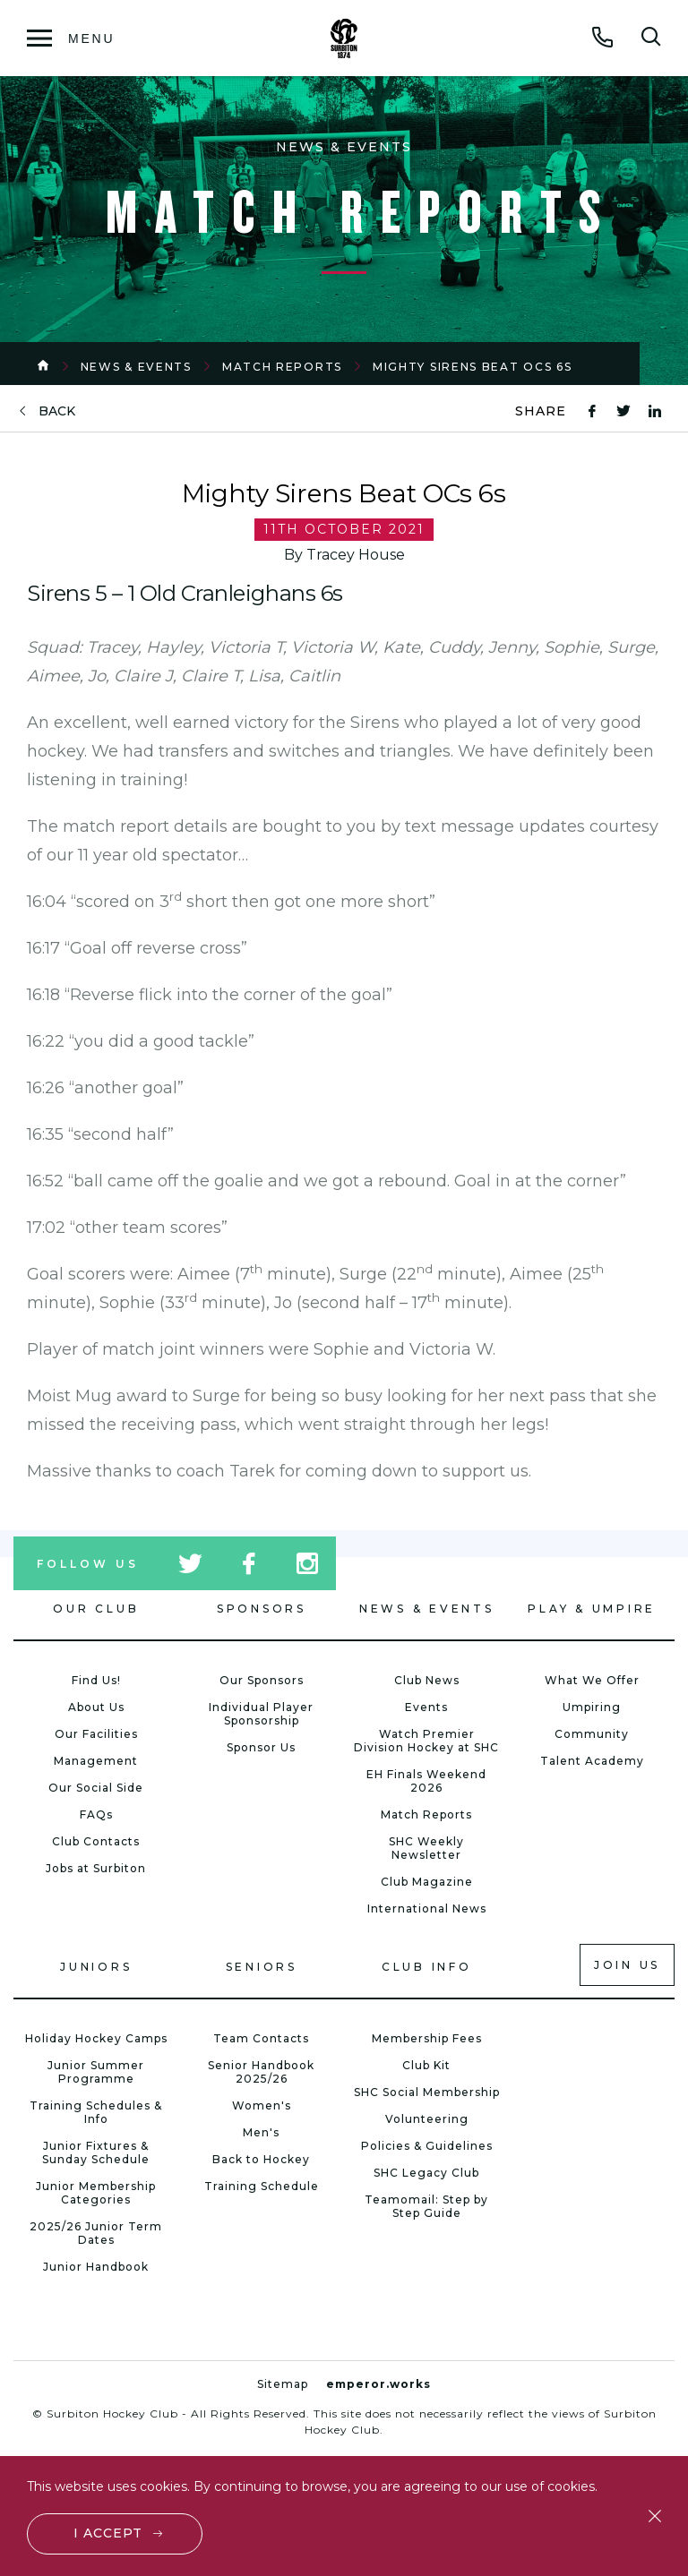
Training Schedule (261, 2186)
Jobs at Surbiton (96, 1868)
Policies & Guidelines (427, 2145)
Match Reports (282, 366)
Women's (261, 2105)
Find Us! (96, 1680)
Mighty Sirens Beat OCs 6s (472, 366)
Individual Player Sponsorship (261, 1713)
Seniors (261, 1966)
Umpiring (592, 1707)
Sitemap (282, 2384)
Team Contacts (261, 2038)
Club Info (427, 1966)
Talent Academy (592, 1760)
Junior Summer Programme (95, 2071)
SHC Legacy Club (426, 2172)
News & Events (136, 366)
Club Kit (426, 2065)
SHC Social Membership (427, 2092)
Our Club (96, 1608)
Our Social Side (95, 1787)
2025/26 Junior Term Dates (96, 2233)
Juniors (96, 1966)
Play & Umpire (592, 1608)
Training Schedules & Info (96, 2112)
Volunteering (427, 2119)
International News (426, 1908)
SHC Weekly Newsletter (426, 1848)
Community (592, 1734)
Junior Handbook (96, 2266)
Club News (427, 1680)
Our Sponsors (261, 1680)
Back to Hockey (261, 2159)
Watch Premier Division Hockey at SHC (426, 1740)
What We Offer (592, 1680)
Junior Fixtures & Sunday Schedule (96, 2152)
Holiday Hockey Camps (96, 2038)
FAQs (96, 1814)
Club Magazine (427, 1881)
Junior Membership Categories (96, 2192)
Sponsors (261, 1608)
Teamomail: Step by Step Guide (426, 2206)
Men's (261, 2132)
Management (96, 1760)
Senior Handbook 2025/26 (261, 2071)
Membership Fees (427, 2038)
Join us (627, 1965)
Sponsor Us (261, 1747)
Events (426, 1707)
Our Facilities (96, 1734)
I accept (107, 2533)
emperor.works (378, 2384)
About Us (96, 1707)
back (57, 411)
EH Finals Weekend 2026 (426, 1780)
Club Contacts (96, 1841)
